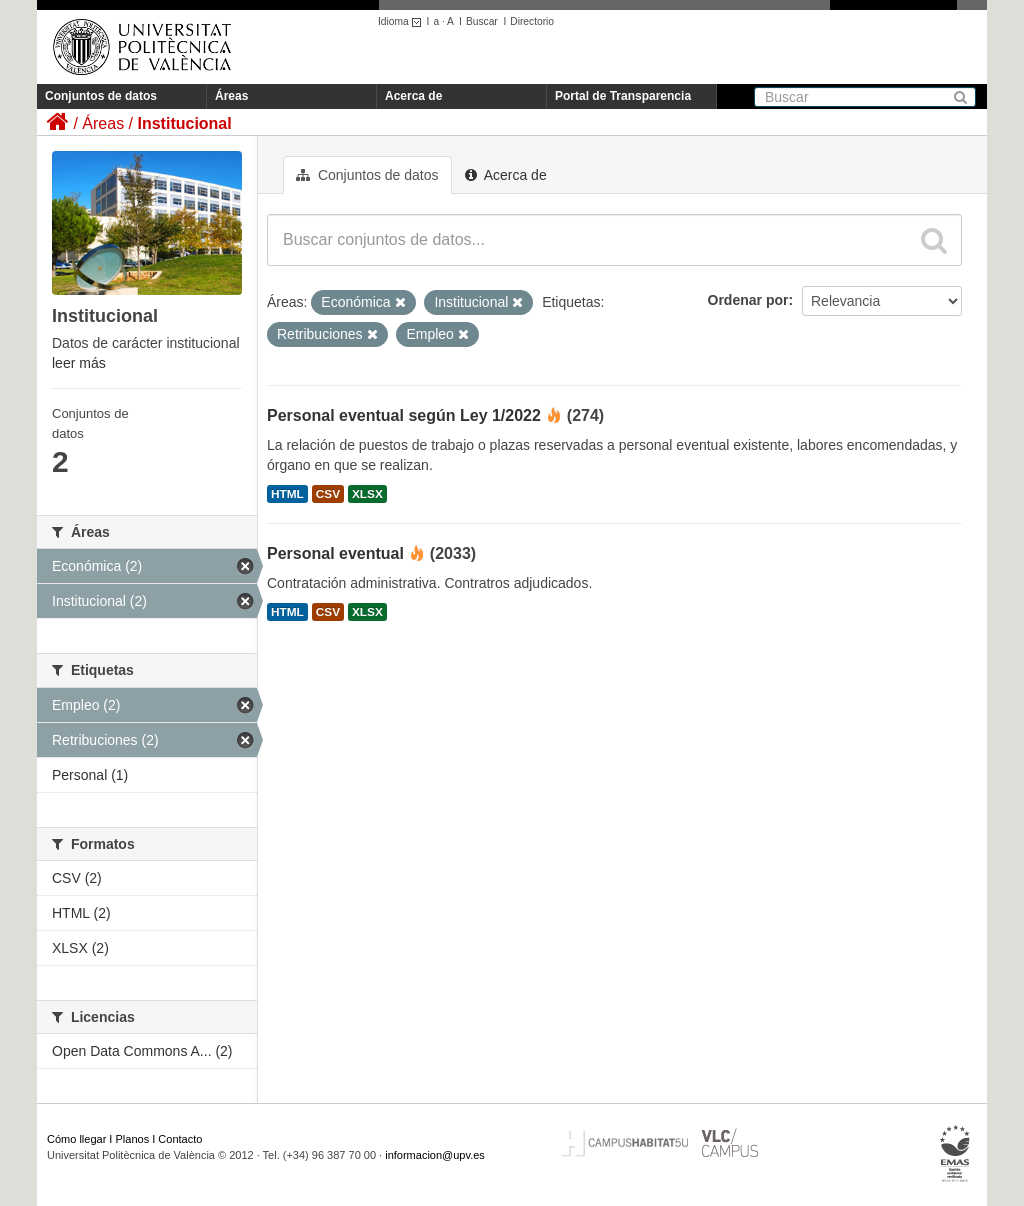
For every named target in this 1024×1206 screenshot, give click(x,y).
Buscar (482, 21)
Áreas (231, 96)
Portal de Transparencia (623, 96)
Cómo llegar (76, 1139)
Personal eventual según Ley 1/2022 (404, 415)
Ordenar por (748, 300)
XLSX (367, 494)
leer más (79, 363)
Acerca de (413, 96)
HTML (287, 494)
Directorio (532, 21)
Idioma (402, 21)
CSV (328, 494)
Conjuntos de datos (101, 96)
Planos (133, 1139)
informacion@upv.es (435, 1155)
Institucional (184, 123)
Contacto (180, 1139)
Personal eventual (335, 553)
